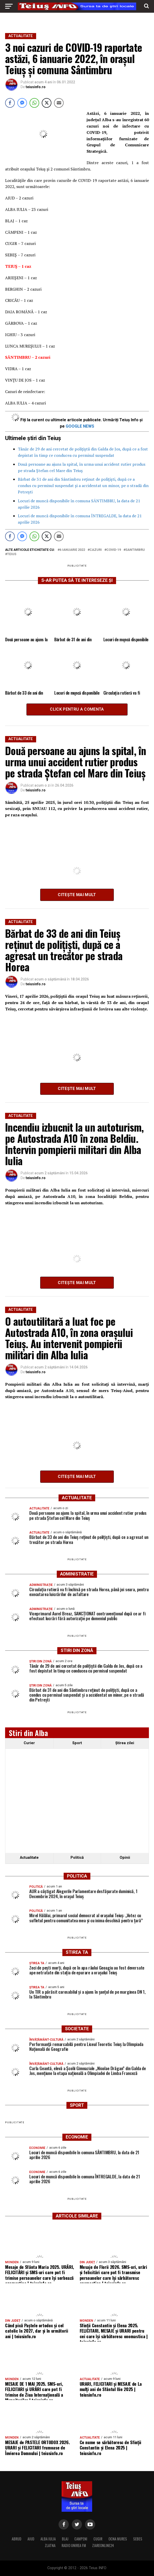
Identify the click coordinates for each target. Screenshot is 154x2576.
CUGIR (97, 2539)
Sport (77, 1743)
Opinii (125, 1858)
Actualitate (29, 1858)
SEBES (137, 2539)
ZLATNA (50, 2545)
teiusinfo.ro (36, 87)
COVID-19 (113, 550)
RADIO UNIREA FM (74, 2545)
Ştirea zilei (124, 1743)
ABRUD (16, 2539)
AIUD (30, 2539)
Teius (11, 554)
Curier (29, 1743)
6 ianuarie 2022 (72, 550)
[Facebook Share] (10, 103)
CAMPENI (80, 2539)
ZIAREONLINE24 (103, 2545)
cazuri (96, 550)
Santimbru (135, 550)
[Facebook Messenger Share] (22, 103)
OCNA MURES (117, 2539)
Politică (77, 1858)
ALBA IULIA (48, 2539)
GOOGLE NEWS (80, 426)
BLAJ (65, 2539)
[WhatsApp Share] (34, 103)
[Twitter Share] (46, 103)
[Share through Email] (59, 103)
